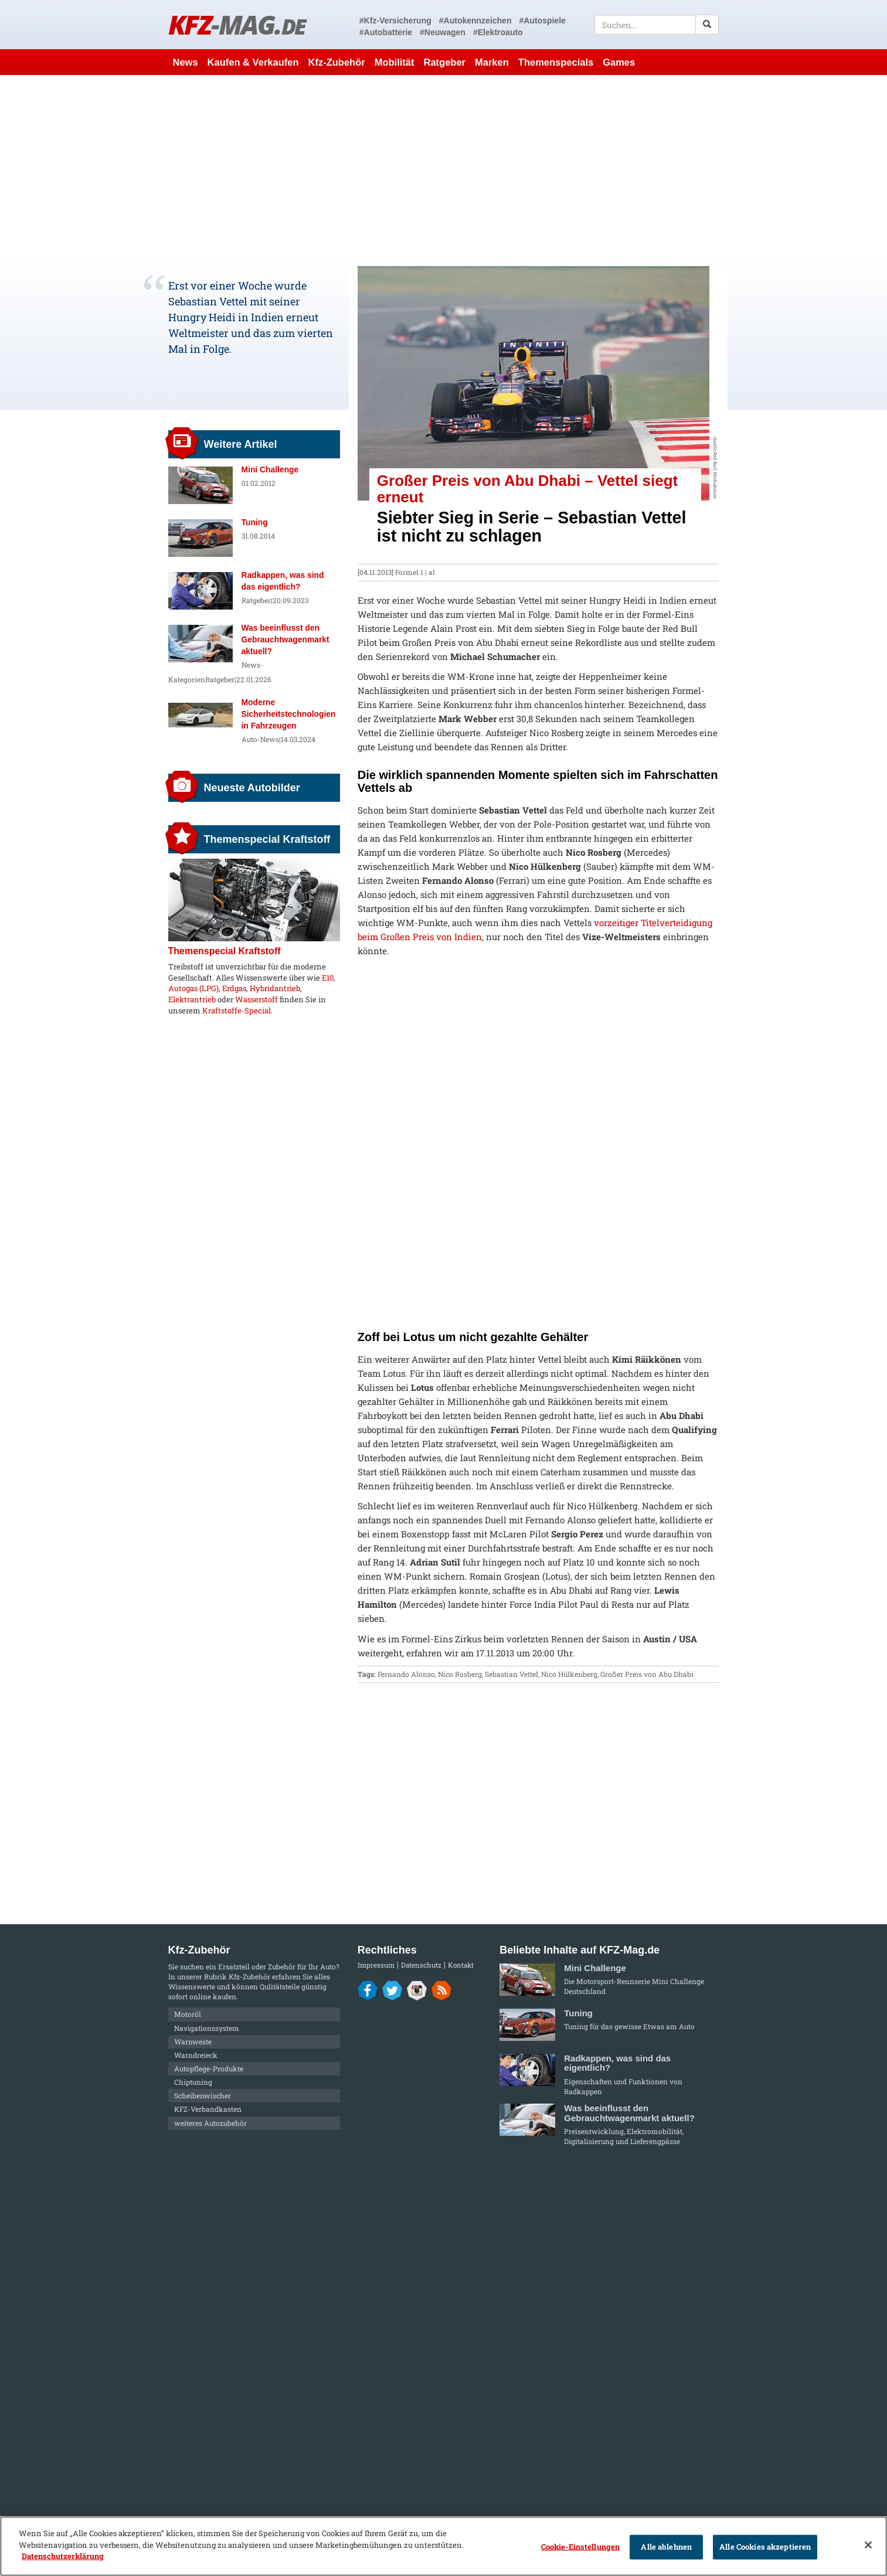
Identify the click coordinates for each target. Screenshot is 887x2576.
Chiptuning (193, 2082)
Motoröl (187, 2014)
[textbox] (656, 25)
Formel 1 (409, 572)
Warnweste (193, 2041)
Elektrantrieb (192, 999)
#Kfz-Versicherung (395, 20)
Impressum (376, 1965)
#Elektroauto (498, 32)
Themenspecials (555, 62)
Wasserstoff (256, 999)
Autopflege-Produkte (208, 2068)
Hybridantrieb (275, 988)
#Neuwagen (442, 32)
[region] (443, 2546)
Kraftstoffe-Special (236, 1010)
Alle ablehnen (666, 2546)
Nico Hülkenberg (569, 1674)
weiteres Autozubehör (210, 2123)
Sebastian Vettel (511, 1674)
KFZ (237, 24)
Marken (492, 62)
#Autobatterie (385, 32)
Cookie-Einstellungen (580, 2546)
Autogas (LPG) (193, 988)
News (185, 62)
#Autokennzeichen (475, 20)
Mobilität (394, 62)
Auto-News (260, 739)
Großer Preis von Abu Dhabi (647, 1674)
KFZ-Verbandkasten (208, 2109)
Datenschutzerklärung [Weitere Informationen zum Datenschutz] (63, 2556)
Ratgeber (444, 62)
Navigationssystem (206, 2028)
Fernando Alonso (406, 1674)
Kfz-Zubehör (336, 62)
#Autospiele (542, 20)
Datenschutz (421, 1965)
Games (619, 62)
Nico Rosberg (460, 1674)
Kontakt (461, 1965)
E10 (328, 977)
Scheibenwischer (202, 2095)
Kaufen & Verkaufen (253, 62)
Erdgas (234, 988)
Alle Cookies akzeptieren (765, 2546)
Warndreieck (195, 2055)
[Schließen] (868, 2545)
